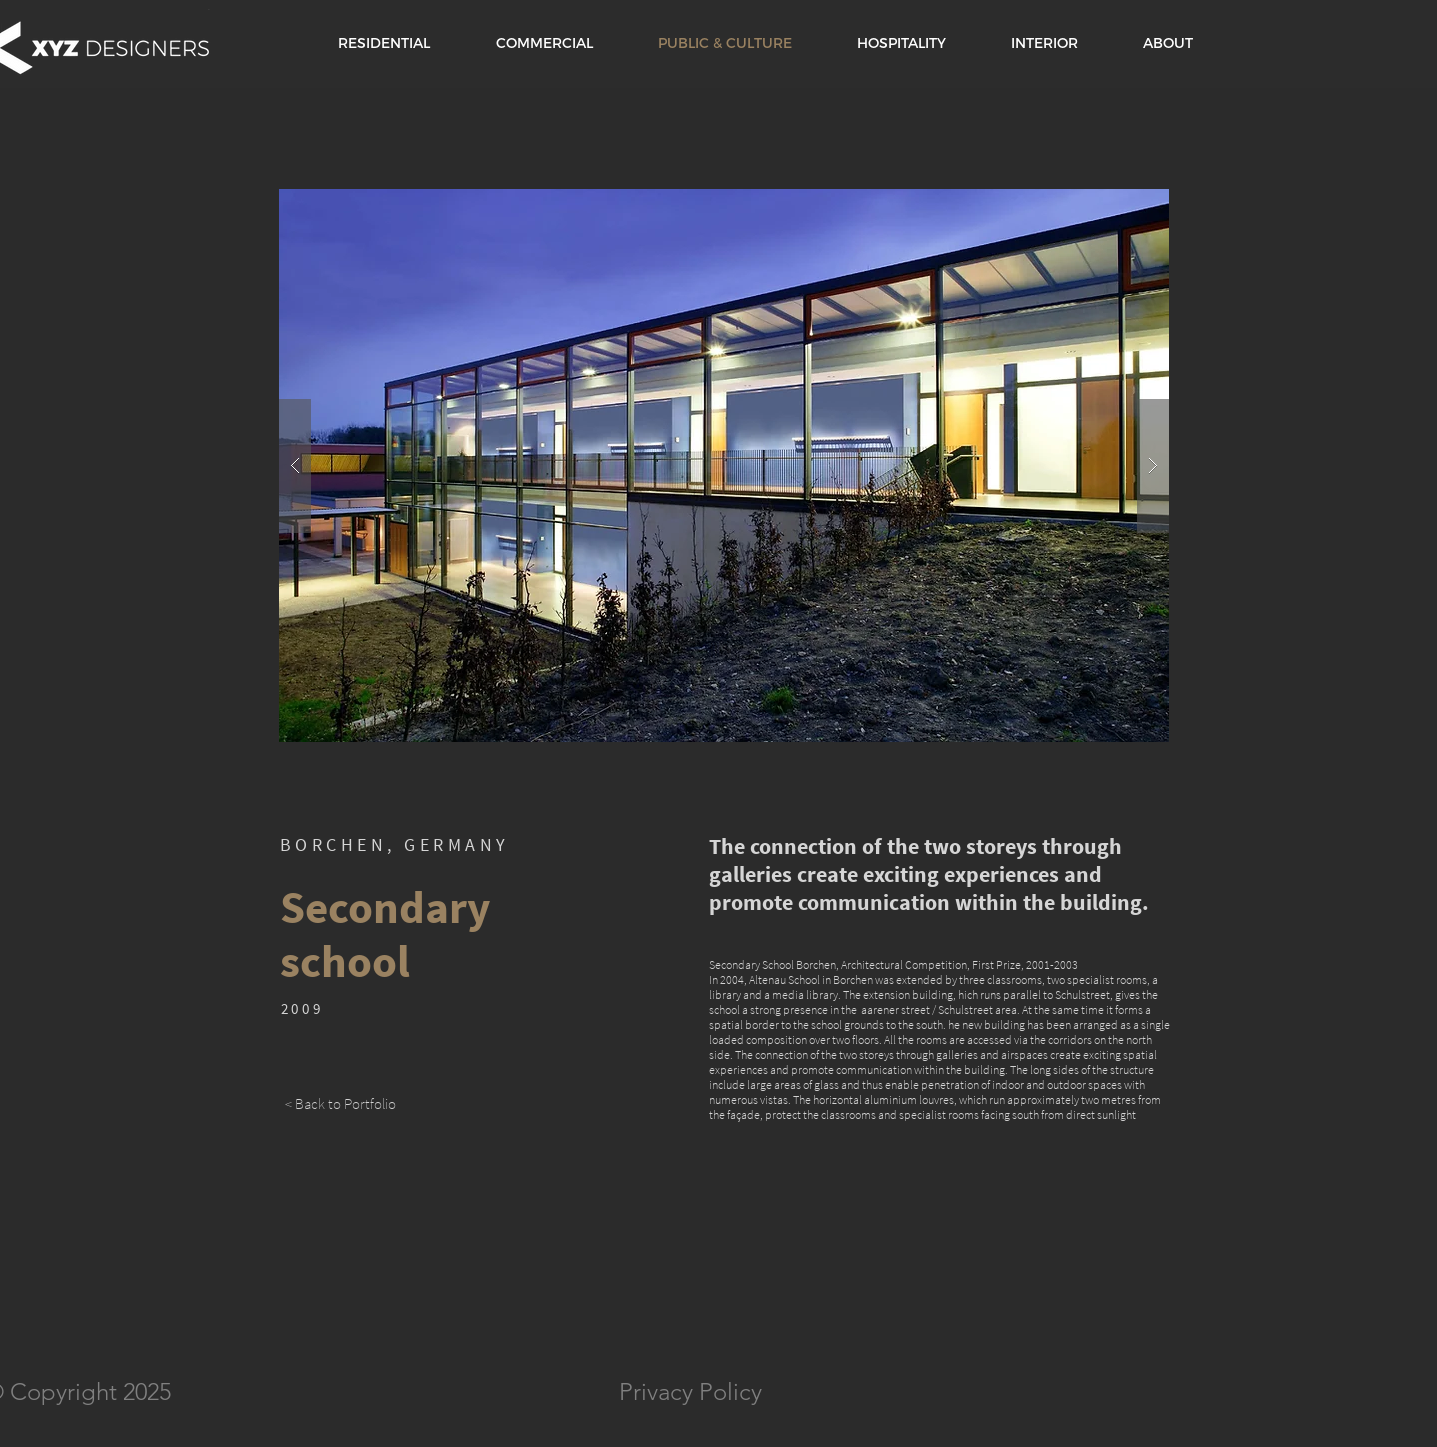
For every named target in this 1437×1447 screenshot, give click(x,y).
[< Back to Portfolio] (341, 1103)
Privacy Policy (690, 1391)
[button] (724, 465)
